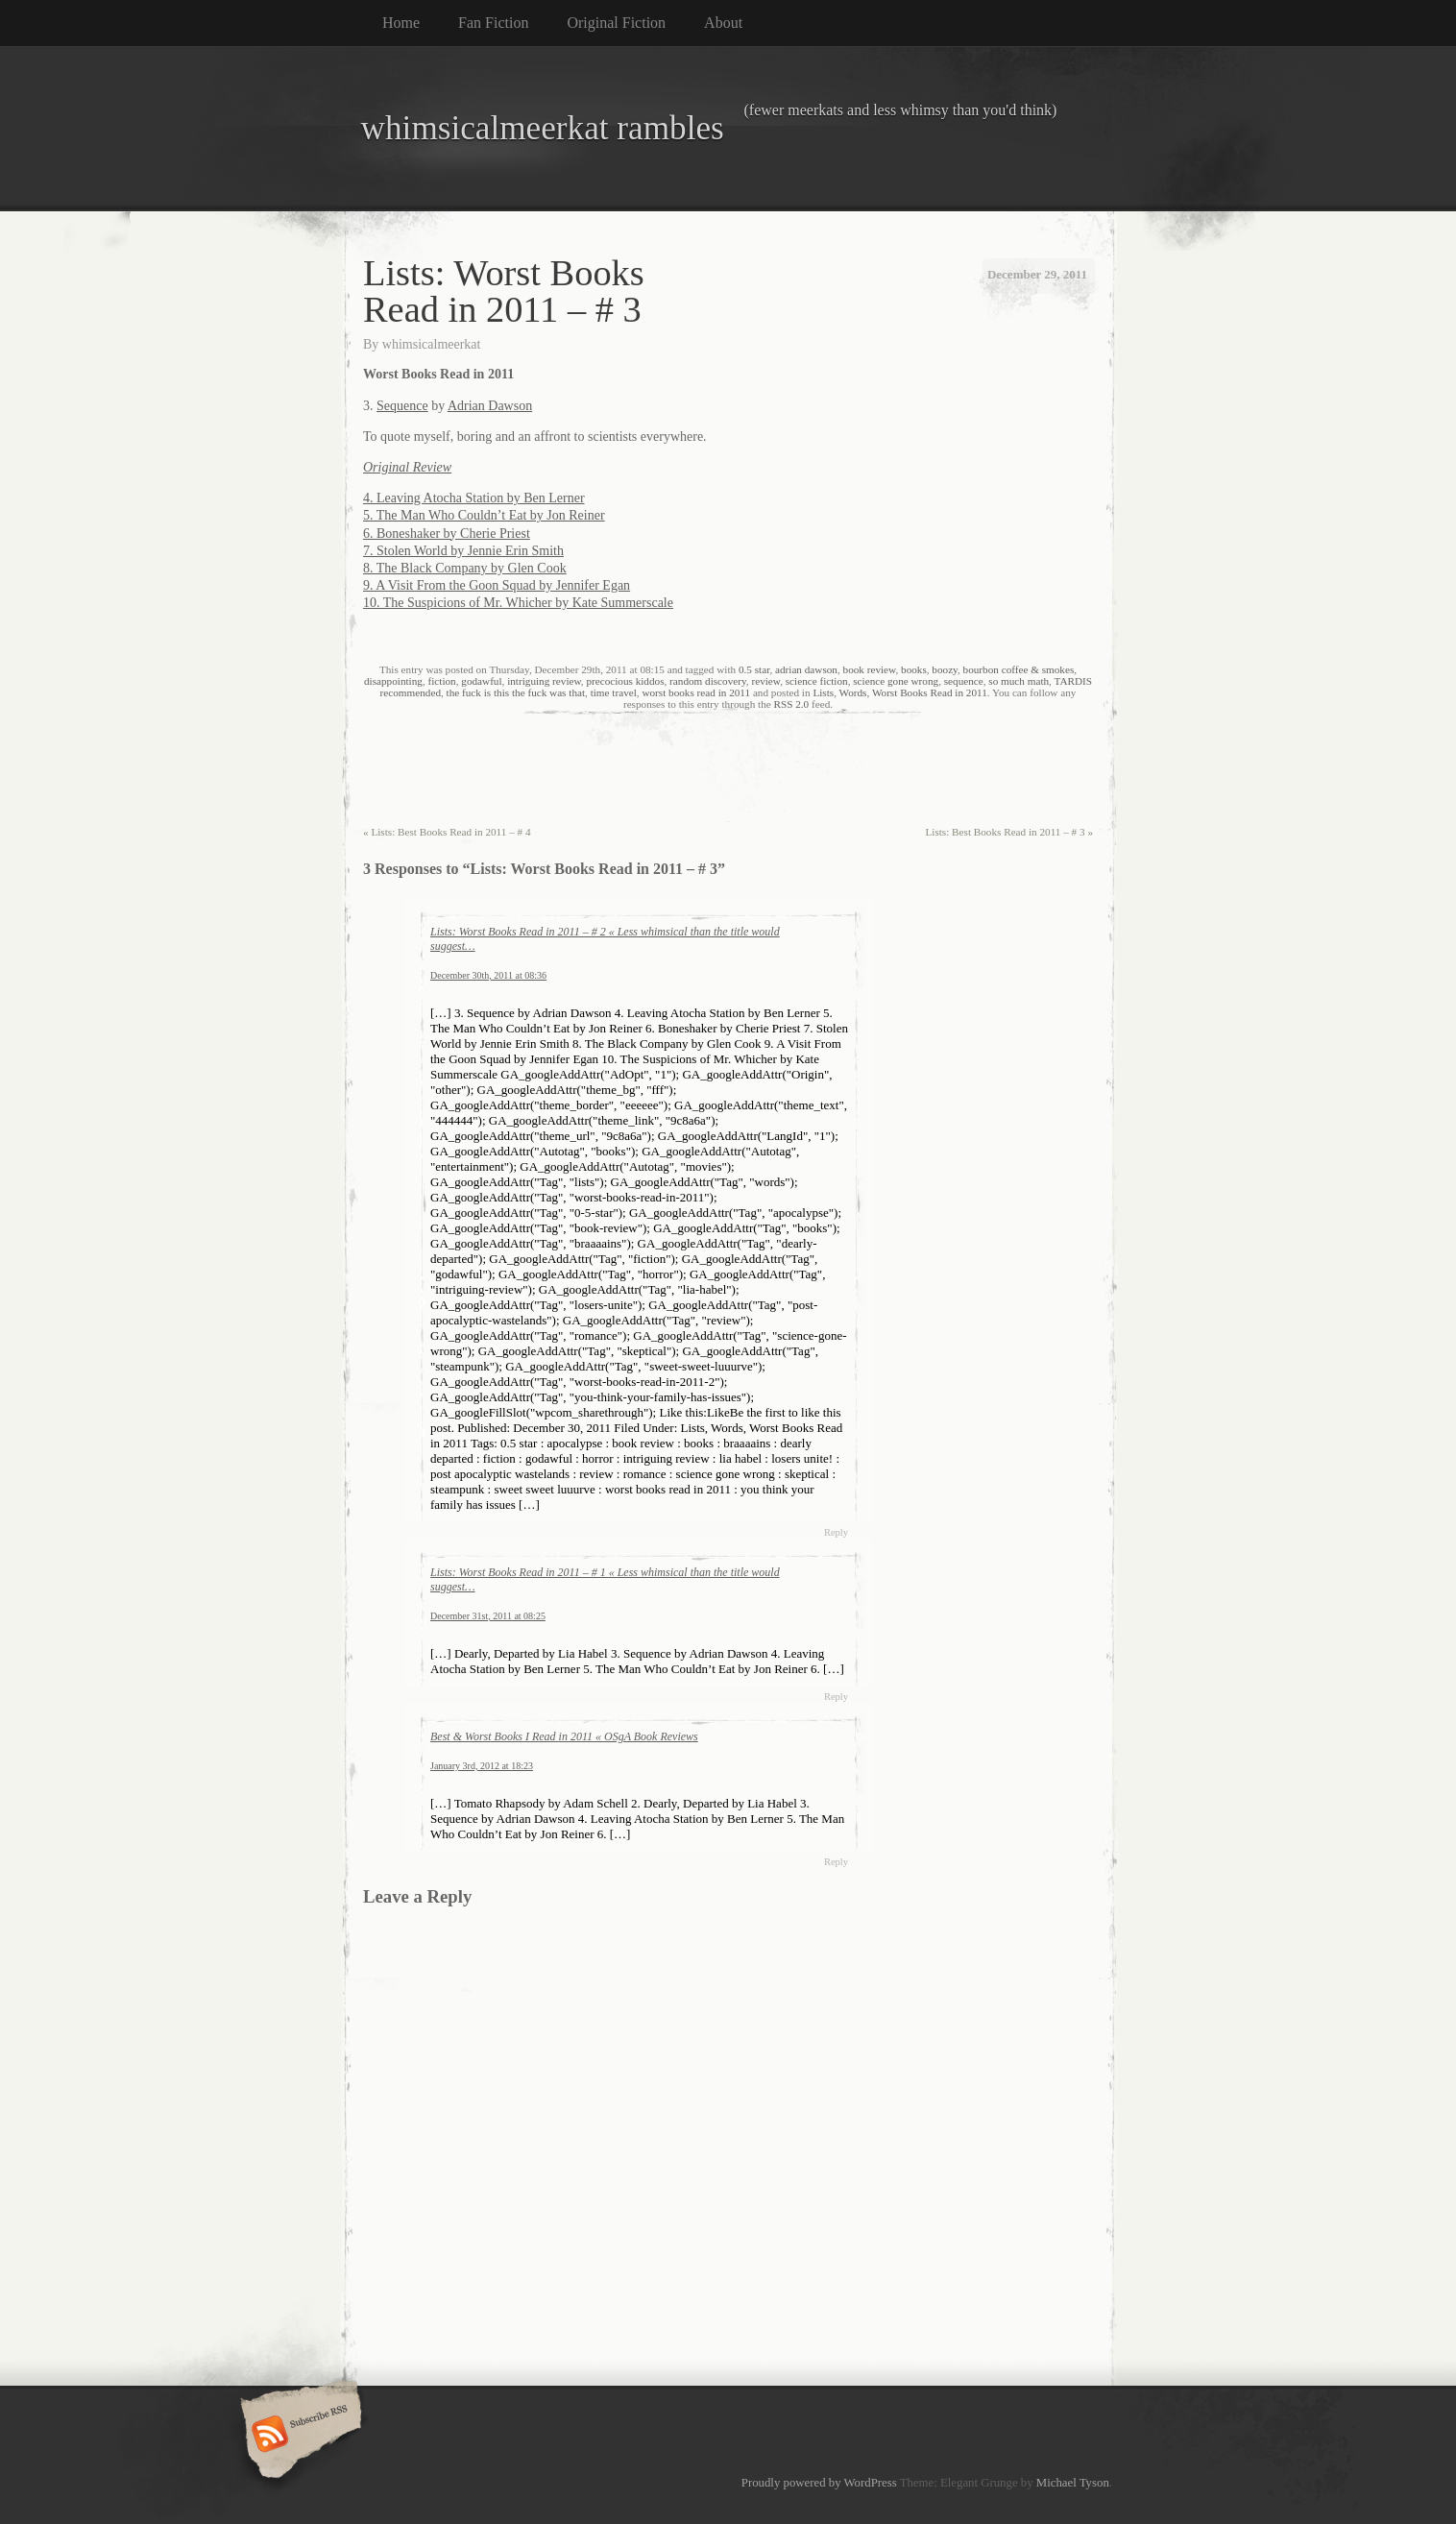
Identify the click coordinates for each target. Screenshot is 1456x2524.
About (723, 22)
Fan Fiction (493, 22)
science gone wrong (895, 681)
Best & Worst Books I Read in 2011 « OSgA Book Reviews (564, 1736)
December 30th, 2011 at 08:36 (488, 975)
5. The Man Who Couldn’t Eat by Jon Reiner (484, 515)
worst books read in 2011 (696, 692)
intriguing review (544, 681)
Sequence (402, 406)
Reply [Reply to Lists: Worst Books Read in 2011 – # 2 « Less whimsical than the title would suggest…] (836, 1532)
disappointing (393, 681)
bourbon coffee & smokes (1019, 669)
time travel (614, 692)
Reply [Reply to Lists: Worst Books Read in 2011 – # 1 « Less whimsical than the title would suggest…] (836, 1696)
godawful (481, 681)
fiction (442, 681)
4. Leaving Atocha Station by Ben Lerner (474, 498)
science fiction (817, 681)
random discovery (707, 681)
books (914, 669)
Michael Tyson (1072, 2482)
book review (869, 669)
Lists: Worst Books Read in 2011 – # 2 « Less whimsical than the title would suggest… (605, 939)
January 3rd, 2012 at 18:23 (481, 1765)
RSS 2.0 (792, 704)
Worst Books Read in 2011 (929, 692)
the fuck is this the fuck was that (516, 692)
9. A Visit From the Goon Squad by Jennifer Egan (496, 585)
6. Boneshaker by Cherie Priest (446, 533)
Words (853, 692)
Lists (823, 692)
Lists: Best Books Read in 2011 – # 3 (1009, 831)
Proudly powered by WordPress (819, 2482)
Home (401, 22)
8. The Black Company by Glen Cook (465, 568)
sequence (963, 681)
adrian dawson (806, 669)
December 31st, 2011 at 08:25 (488, 1616)
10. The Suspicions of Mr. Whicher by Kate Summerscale (518, 602)
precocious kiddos (625, 681)
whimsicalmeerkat (431, 344)
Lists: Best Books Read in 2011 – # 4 (447, 831)
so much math (1018, 681)
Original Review (407, 467)
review (765, 681)
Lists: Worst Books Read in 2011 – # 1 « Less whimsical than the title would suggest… (605, 1579)
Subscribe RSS (298, 2435)
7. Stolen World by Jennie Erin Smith (463, 551)
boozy (945, 669)
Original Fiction (616, 22)
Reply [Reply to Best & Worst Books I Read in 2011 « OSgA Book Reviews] (836, 1862)
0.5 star (754, 669)
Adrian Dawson (490, 406)
